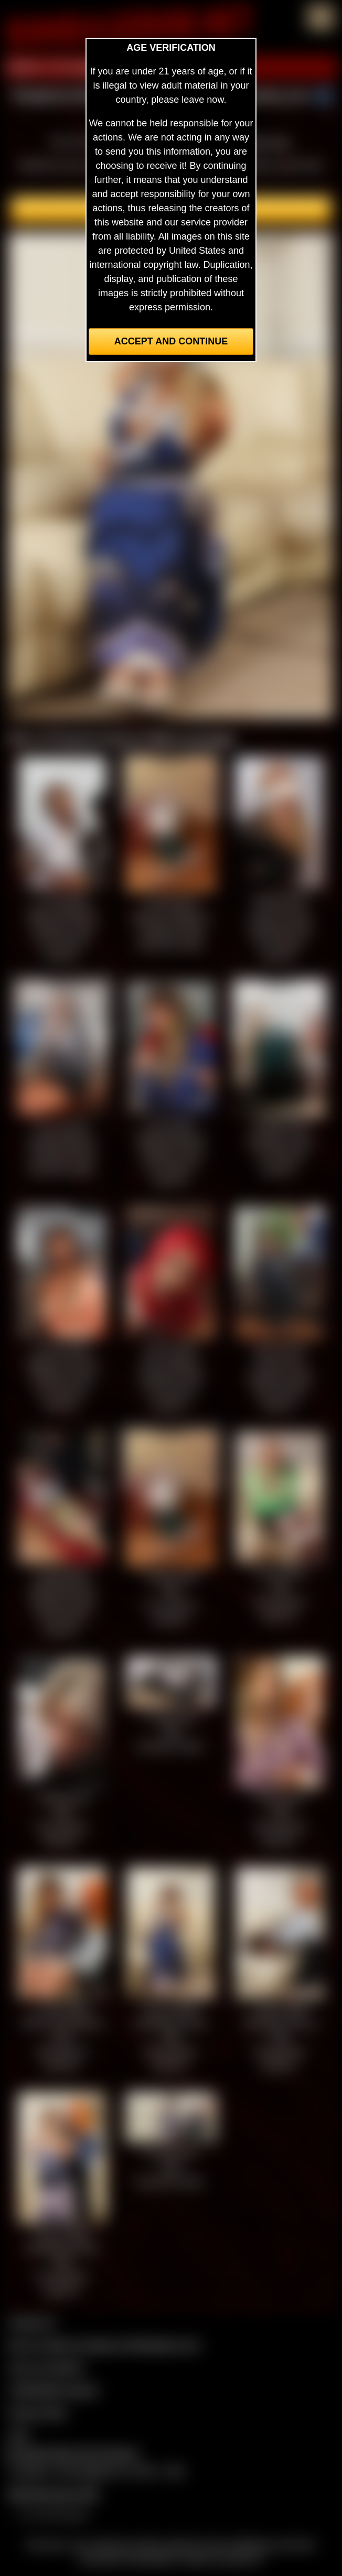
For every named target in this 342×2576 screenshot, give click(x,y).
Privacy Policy (37, 2412)
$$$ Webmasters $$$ (53, 2494)
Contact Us (31, 2322)
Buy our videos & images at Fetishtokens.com (104, 2345)
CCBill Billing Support (53, 2390)
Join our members (46, 2367)
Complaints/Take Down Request (71, 2453)
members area (259, 142)
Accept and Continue (171, 341)
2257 (18, 2435)
